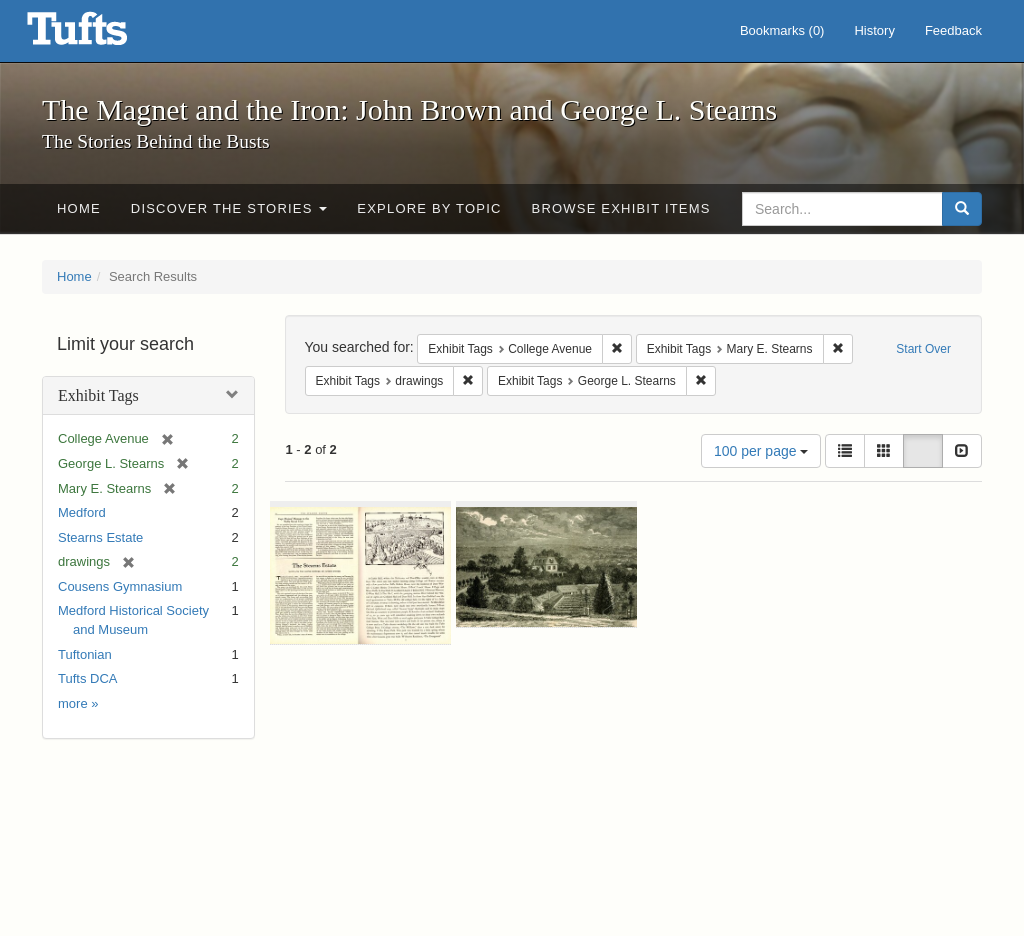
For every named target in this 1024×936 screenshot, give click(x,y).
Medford (82, 512)
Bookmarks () (782, 30)
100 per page (761, 451)
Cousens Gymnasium (120, 586)
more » (78, 703)
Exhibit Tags (98, 395)
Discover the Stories (229, 208)
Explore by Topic (429, 208)
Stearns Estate (100, 537)
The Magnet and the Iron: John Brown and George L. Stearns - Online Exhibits (102, 35)
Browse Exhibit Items (621, 208)
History (874, 30)
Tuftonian (85, 654)
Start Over (923, 349)
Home (79, 208)
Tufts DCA (87, 678)
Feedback (953, 30)
